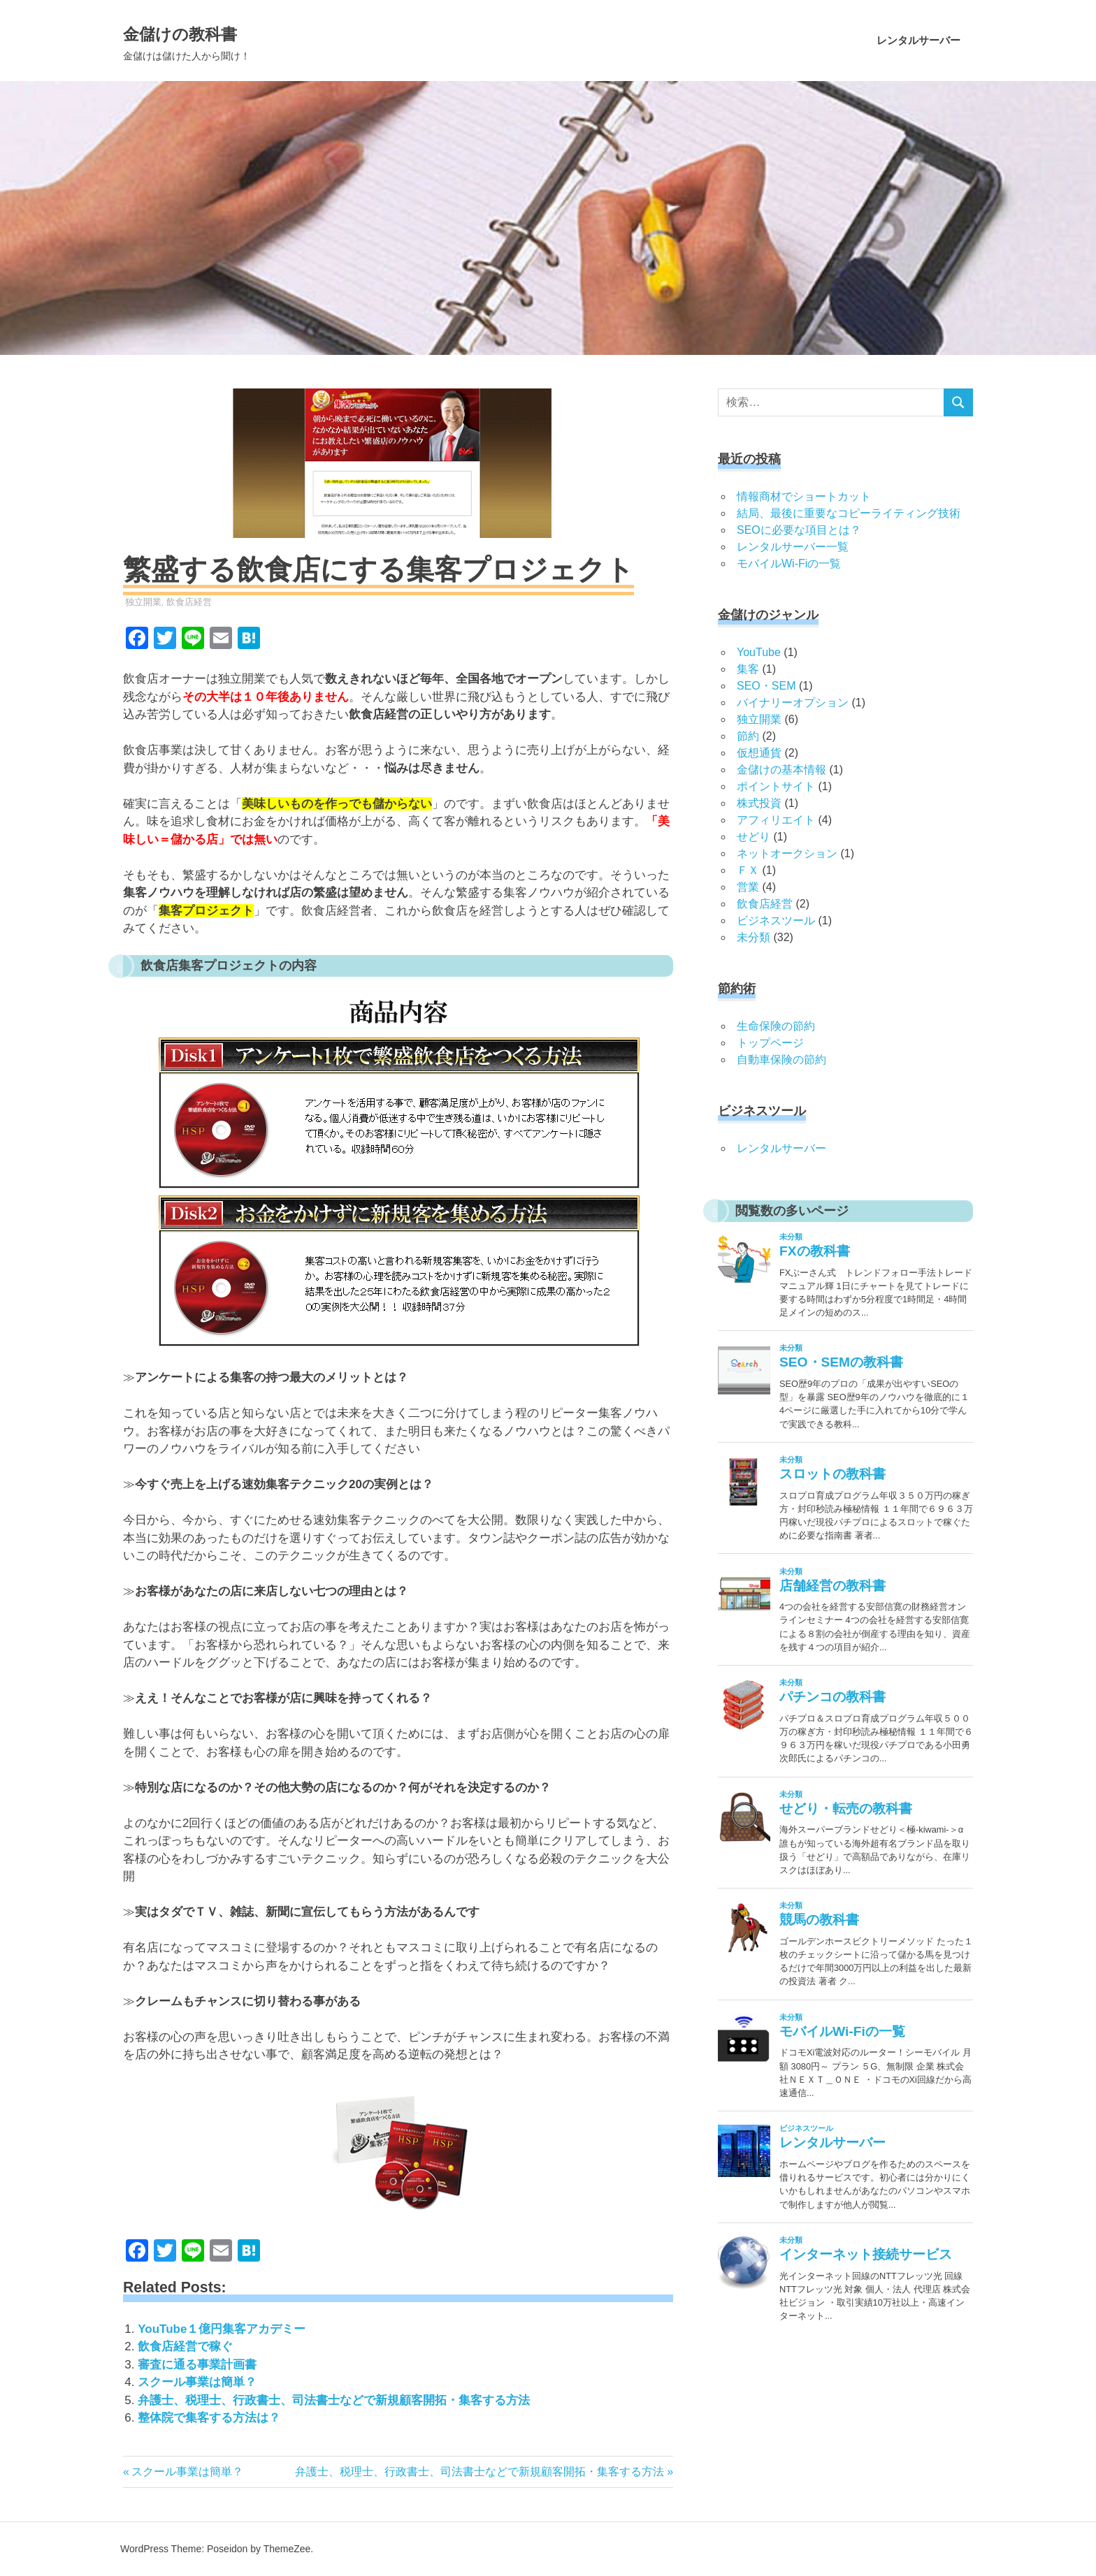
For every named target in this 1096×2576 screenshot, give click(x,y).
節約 (748, 736)
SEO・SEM (766, 686)
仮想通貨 (759, 753)
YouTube (759, 652)
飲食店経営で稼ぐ (185, 2346)
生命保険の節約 (776, 1026)
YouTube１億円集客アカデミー (221, 2329)
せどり (753, 837)
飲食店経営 (189, 602)
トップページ (770, 1043)
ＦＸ (748, 870)
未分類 (753, 937)
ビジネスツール (776, 920)
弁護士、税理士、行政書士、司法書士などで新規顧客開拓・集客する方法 (334, 2400)
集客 (748, 669)
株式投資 (759, 803)
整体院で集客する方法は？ (209, 2417)
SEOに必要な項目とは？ (799, 530)
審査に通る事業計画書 (197, 2364)
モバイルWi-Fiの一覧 (789, 563)
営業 (748, 887)
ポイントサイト (776, 786)
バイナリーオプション (793, 702)
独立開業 (143, 602)
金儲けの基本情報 (781, 770)
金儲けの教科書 (216, 30)
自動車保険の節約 (781, 1059)
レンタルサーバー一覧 (793, 547)
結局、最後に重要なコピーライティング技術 (848, 513)
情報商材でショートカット (804, 496)
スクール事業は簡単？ (197, 2382)
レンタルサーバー (918, 40)
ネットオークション (787, 853)
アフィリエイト (776, 820)
